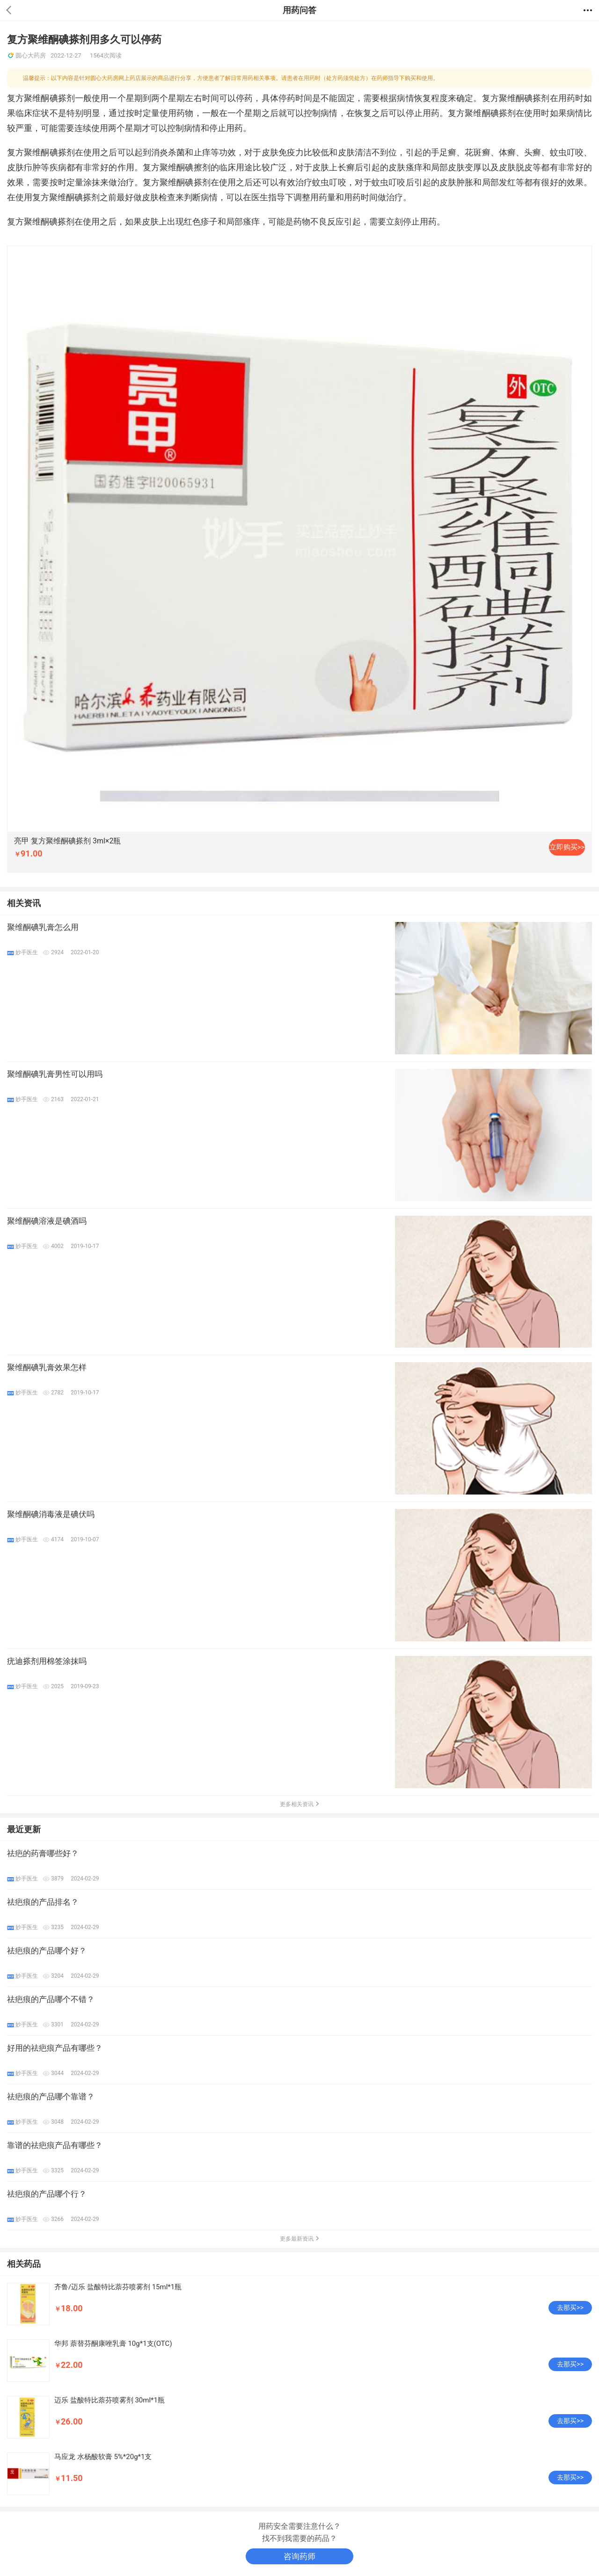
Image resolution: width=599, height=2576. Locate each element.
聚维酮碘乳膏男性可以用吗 (54, 1074)
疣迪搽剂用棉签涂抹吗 (47, 1661)
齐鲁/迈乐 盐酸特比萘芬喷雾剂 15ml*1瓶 (118, 2287)
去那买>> (570, 2307)
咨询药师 (299, 2556)
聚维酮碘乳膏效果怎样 (47, 1367)
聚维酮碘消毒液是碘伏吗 (51, 1514)
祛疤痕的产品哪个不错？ (51, 1999)
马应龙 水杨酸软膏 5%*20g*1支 (103, 2457)
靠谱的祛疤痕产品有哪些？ (54, 2145)
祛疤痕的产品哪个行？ (47, 2194)
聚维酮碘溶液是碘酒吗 (47, 1221)
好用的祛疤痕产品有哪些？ (54, 2048)
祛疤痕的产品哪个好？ (47, 1950)
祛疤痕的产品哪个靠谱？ (51, 2096)
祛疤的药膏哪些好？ (43, 1853)
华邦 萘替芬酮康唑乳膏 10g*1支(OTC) (113, 2343)
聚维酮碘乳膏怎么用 (43, 927)
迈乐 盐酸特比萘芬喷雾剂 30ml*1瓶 (109, 2400)
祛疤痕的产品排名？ (43, 1902)
